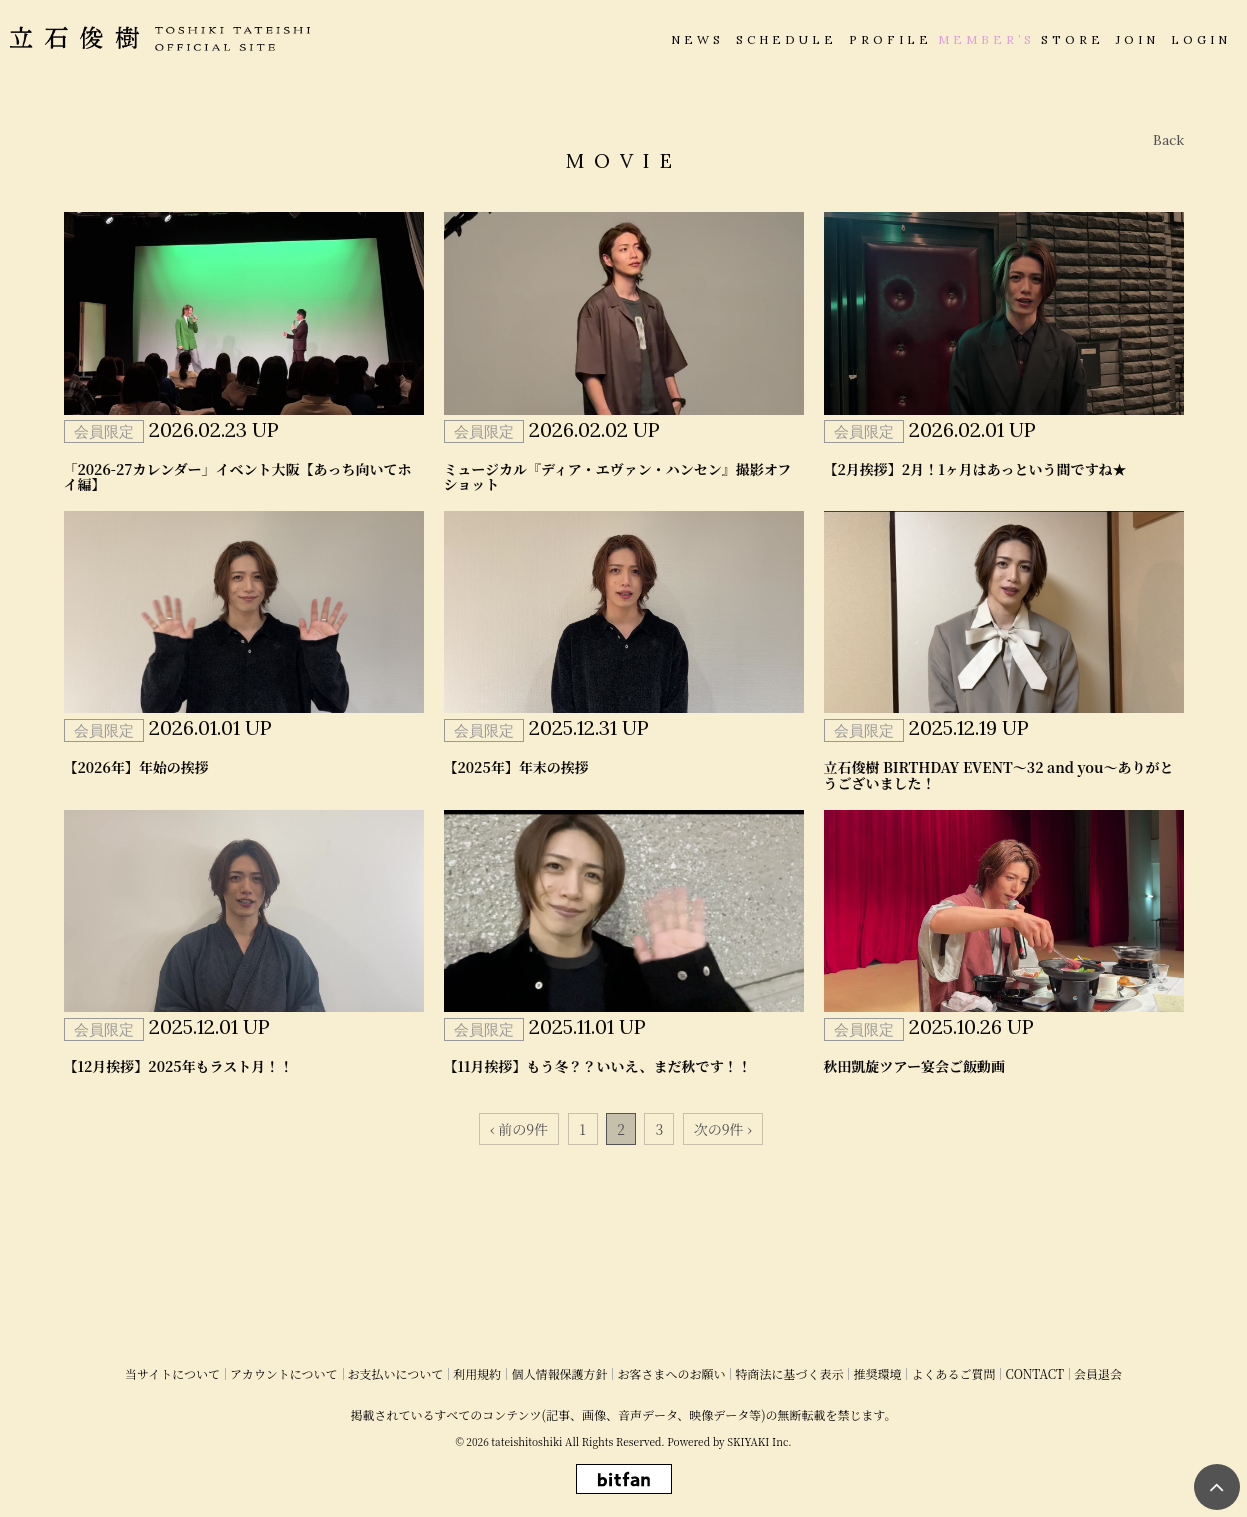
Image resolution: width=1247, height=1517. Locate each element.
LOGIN (1201, 39)
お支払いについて (396, 1373)
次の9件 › (723, 1129)
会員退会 (1098, 1373)
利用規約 (477, 1373)
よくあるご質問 (953, 1373)
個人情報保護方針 (559, 1373)
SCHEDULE (786, 39)
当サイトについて (172, 1373)
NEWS (697, 39)
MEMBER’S (986, 39)
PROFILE (890, 39)
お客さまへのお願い (671, 1373)
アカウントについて (284, 1373)
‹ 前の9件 (519, 1129)
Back (1168, 140)
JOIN (1137, 39)
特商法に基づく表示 (789, 1373)
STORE (1072, 39)
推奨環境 (877, 1373)
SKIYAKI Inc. (759, 1441)
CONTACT (1034, 1373)
